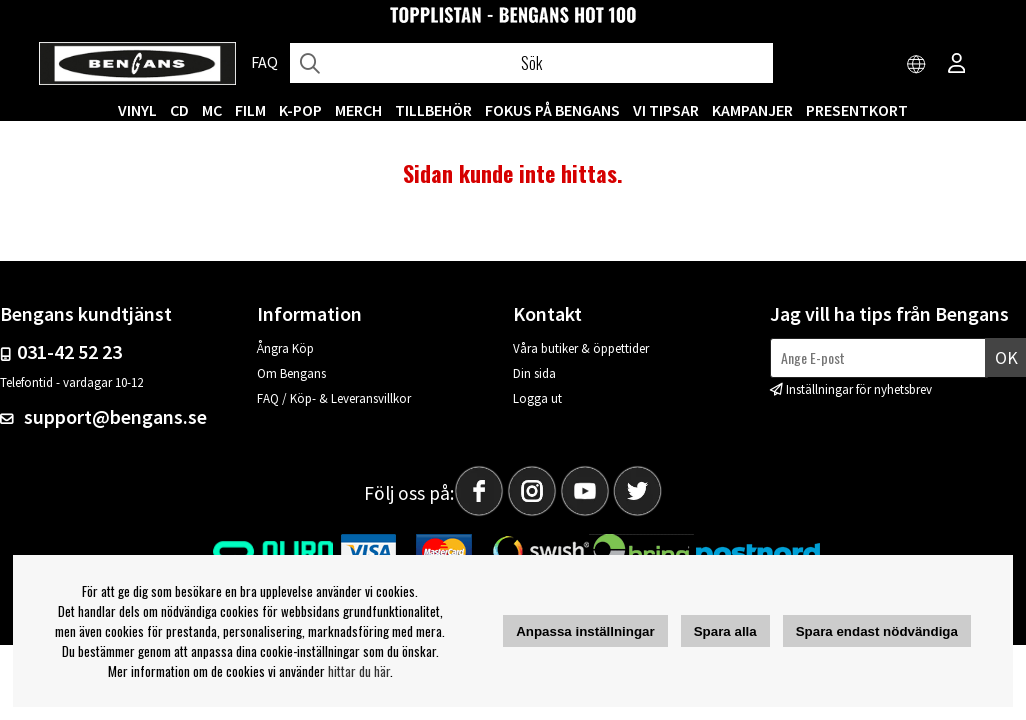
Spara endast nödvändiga (877, 631)
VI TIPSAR (666, 110)
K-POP (300, 110)
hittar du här (359, 671)
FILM (250, 110)
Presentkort (857, 110)
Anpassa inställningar (585, 631)
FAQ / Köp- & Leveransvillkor (334, 398)
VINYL (137, 110)
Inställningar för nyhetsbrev (859, 389)
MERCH (358, 110)
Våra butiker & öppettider (581, 348)
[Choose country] (917, 65)
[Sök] (531, 63)
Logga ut (537, 398)
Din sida (534, 373)
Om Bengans (291, 373)
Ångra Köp (285, 348)
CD (179, 110)
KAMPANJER (752, 110)
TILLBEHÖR (433, 110)
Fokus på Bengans (552, 110)
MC (212, 110)
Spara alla (725, 631)
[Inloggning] (957, 65)
